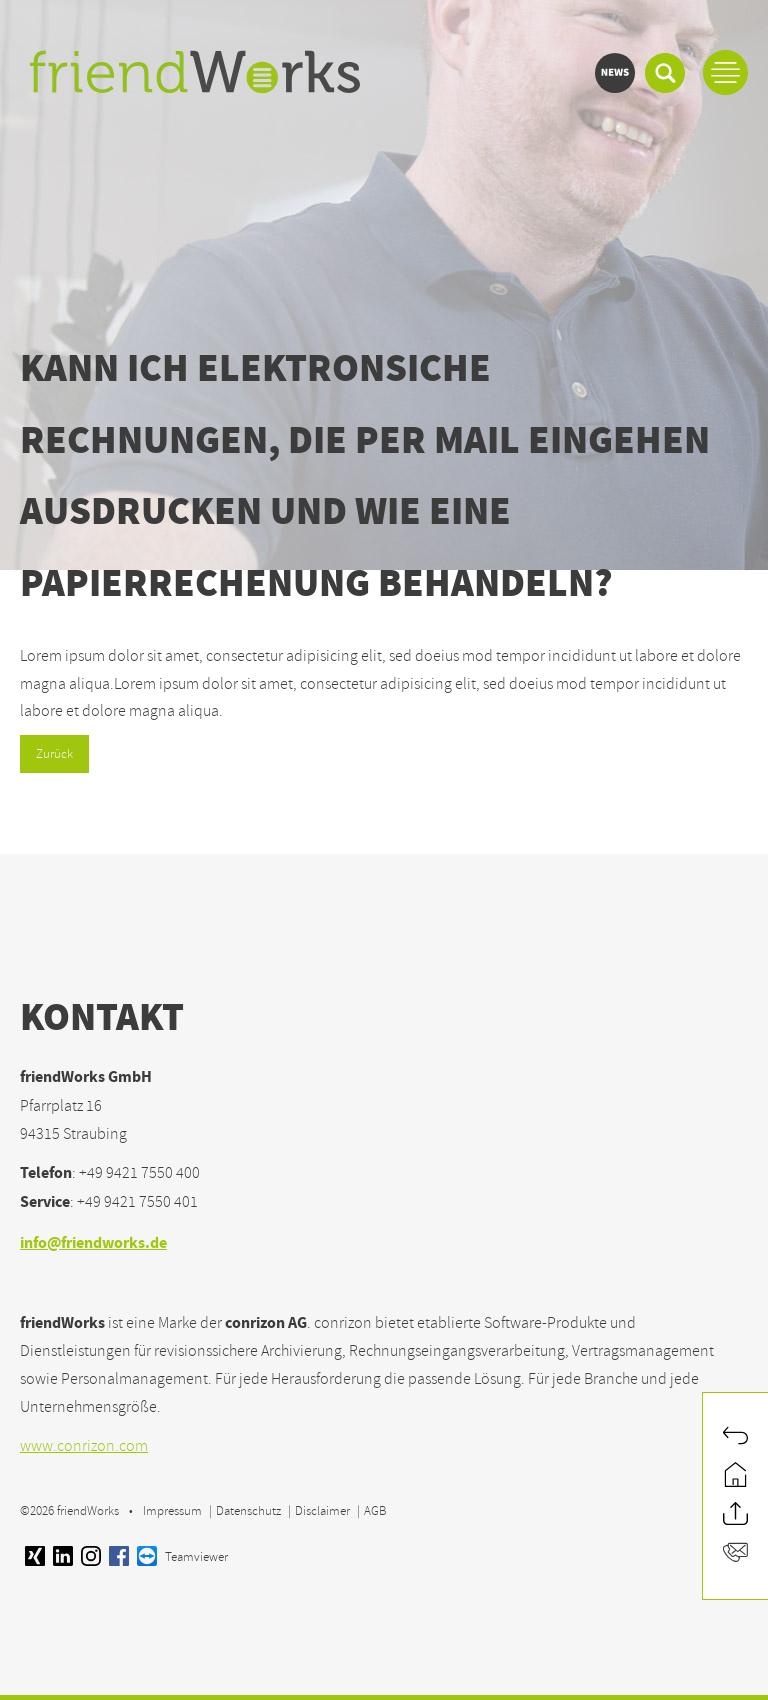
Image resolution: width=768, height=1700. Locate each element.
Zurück (54, 754)
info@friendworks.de (93, 1244)
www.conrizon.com (84, 1446)
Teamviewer (182, 1557)
